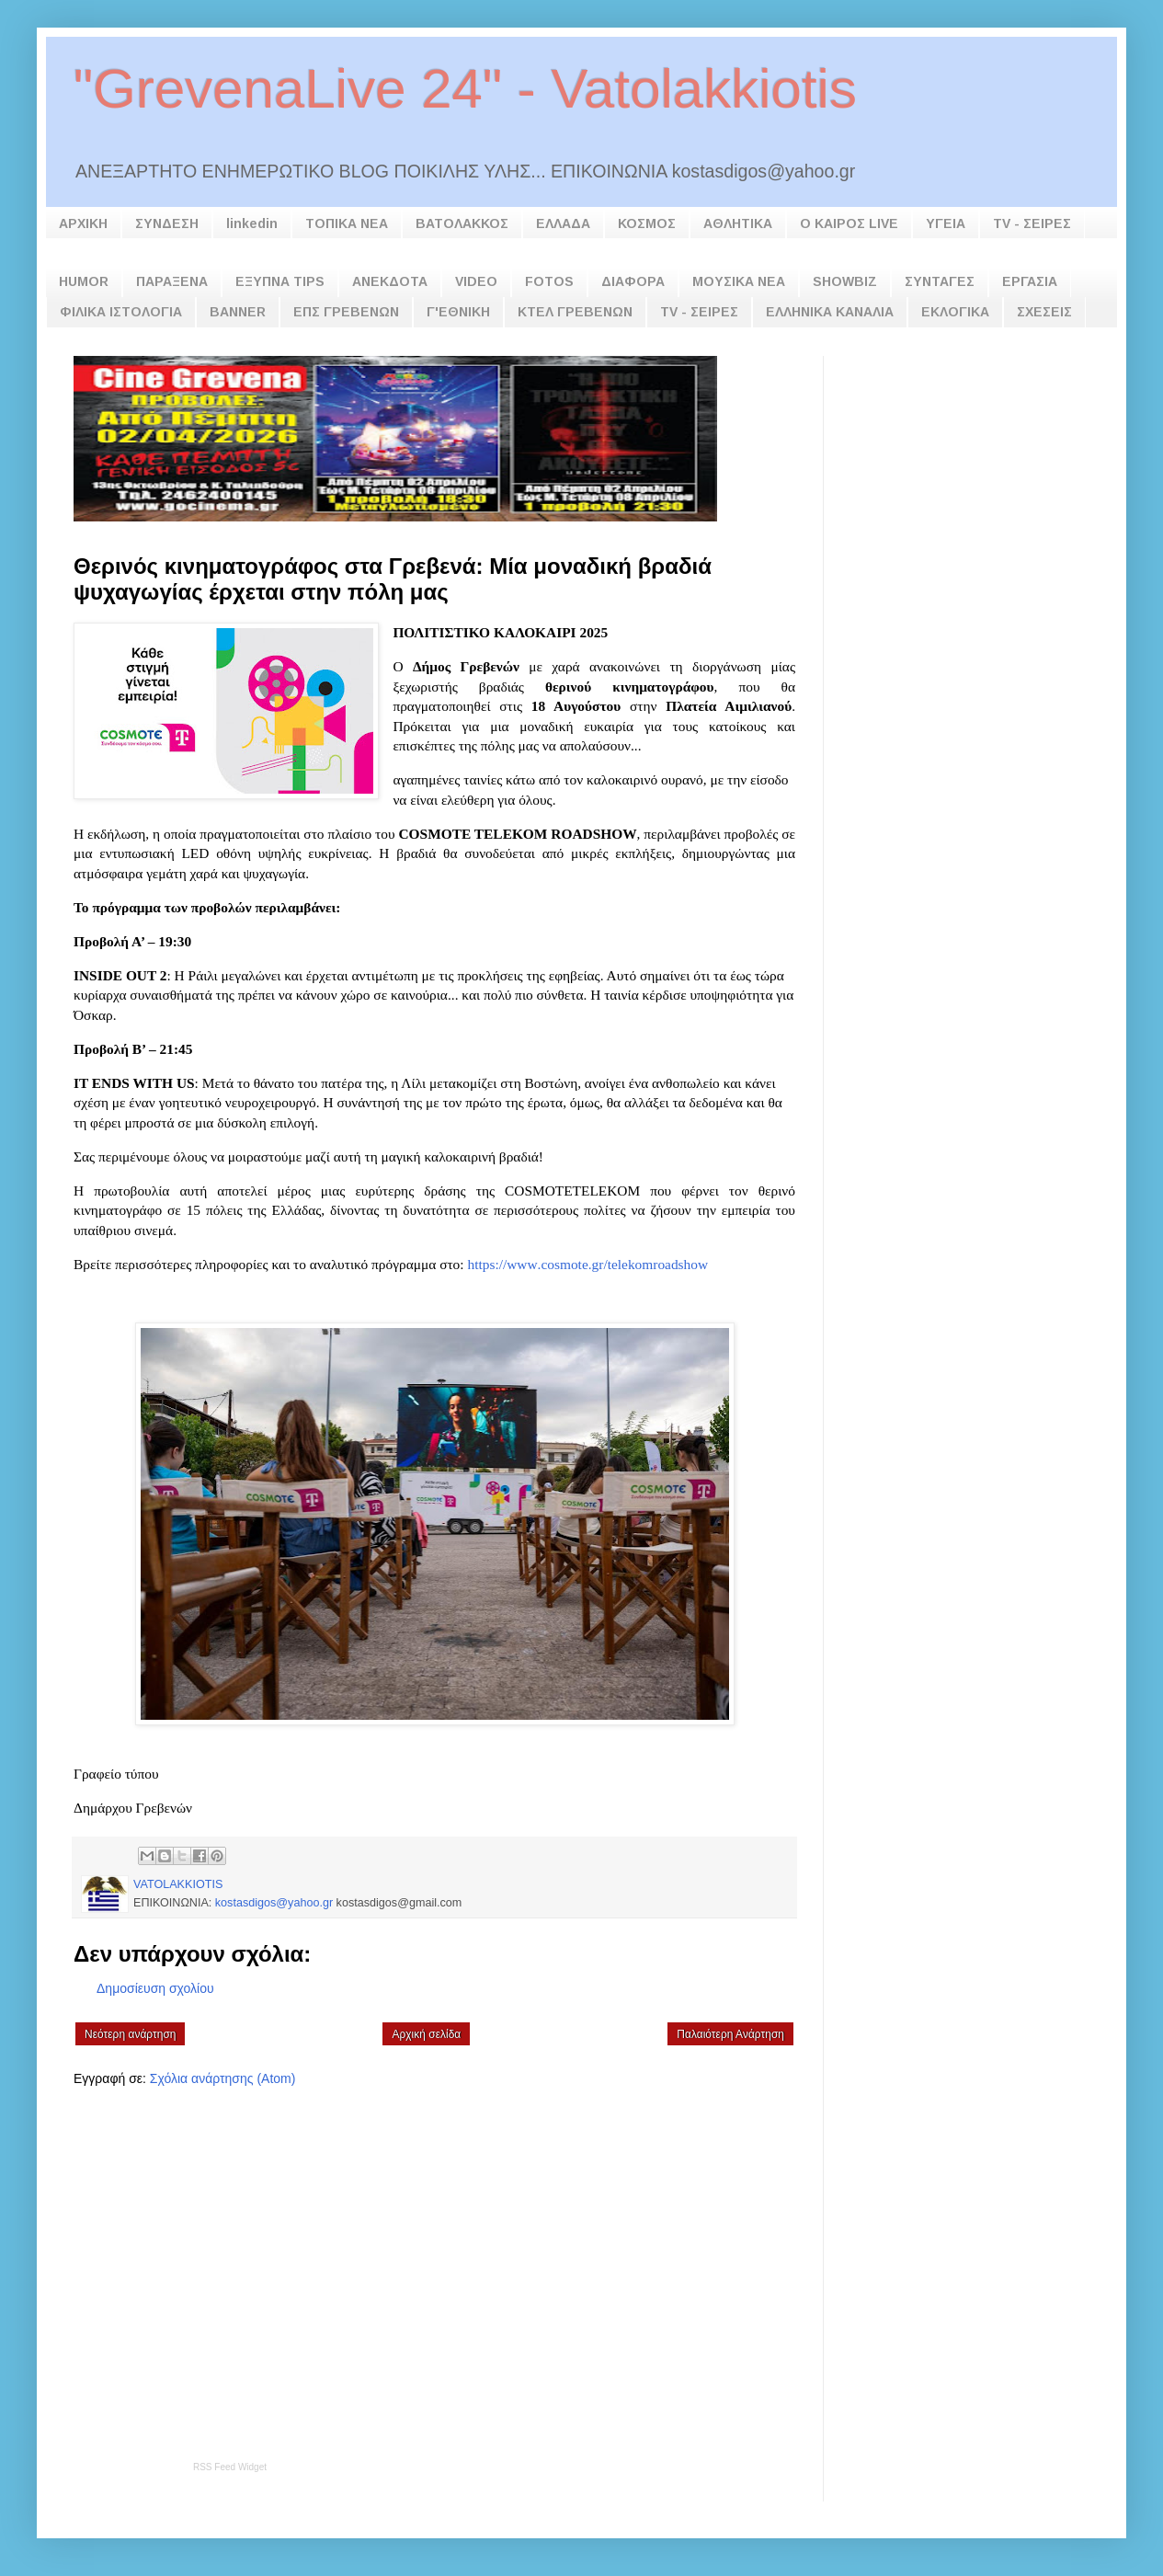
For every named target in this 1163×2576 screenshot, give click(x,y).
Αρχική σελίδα (426, 2034)
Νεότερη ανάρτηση (130, 2034)
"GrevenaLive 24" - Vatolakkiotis (465, 89)
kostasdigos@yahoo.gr (274, 1902)
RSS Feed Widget (230, 2467)
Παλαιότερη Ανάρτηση (730, 2034)
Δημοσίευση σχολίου (155, 1988)
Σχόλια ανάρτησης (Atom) (223, 2078)
